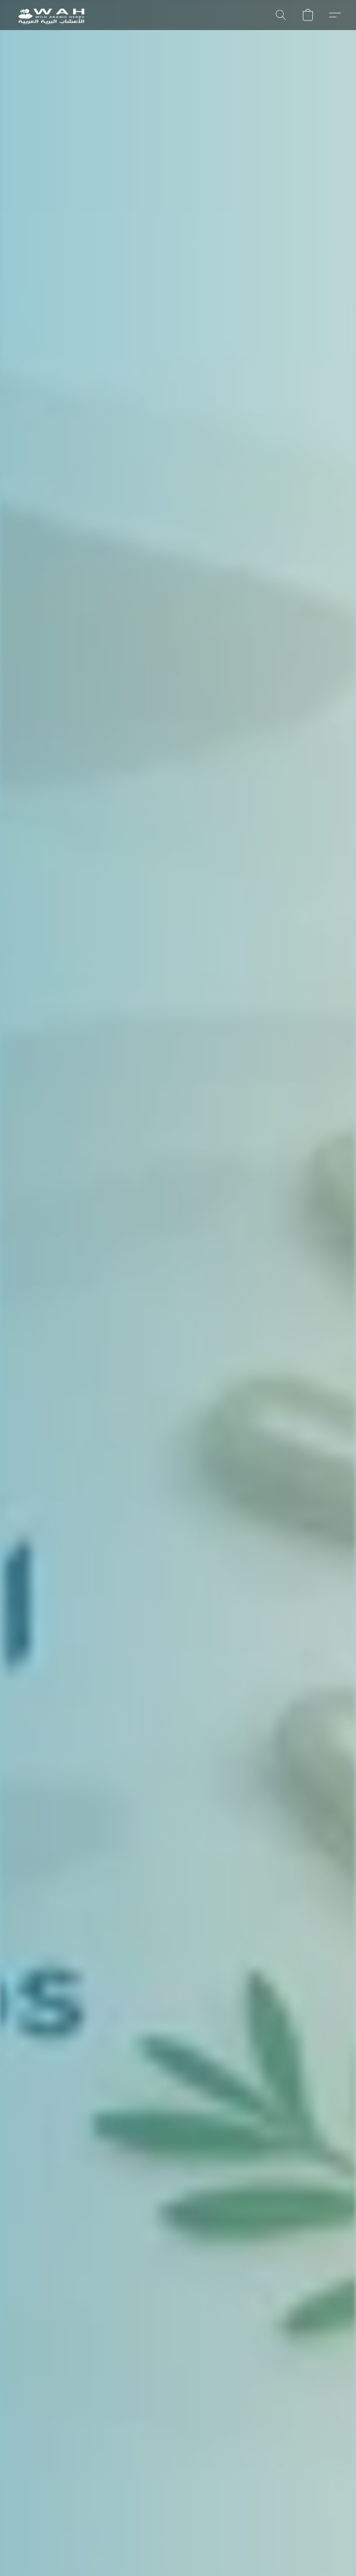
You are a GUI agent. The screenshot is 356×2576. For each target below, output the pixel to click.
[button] (51, 15)
